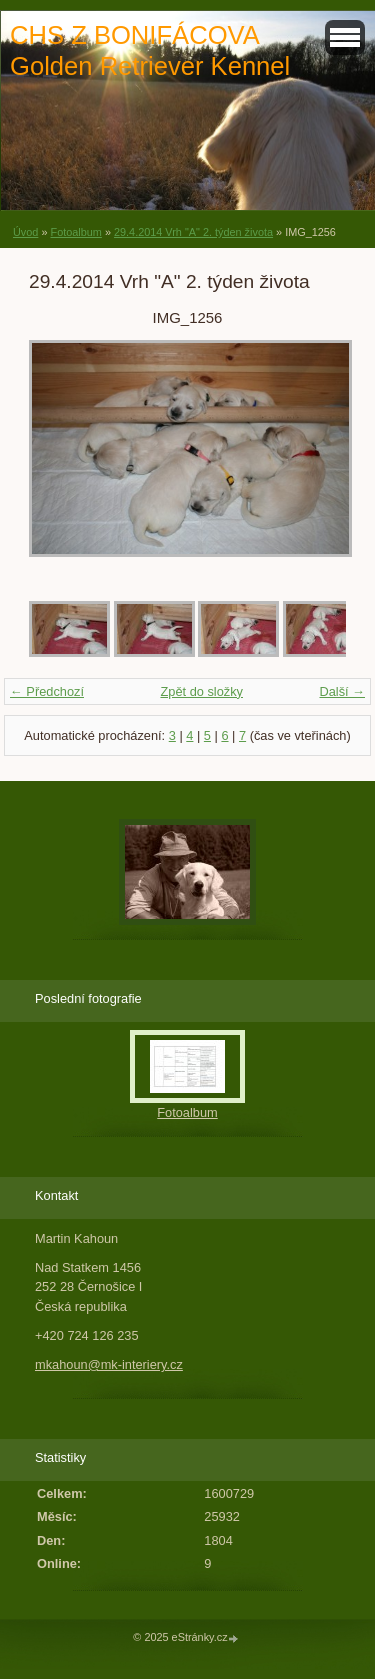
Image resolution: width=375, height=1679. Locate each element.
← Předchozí (47, 691)
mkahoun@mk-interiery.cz (109, 1364)
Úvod (25, 232)
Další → (342, 691)
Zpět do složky (201, 691)
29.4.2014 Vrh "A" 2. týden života (193, 232)
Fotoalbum (75, 232)
